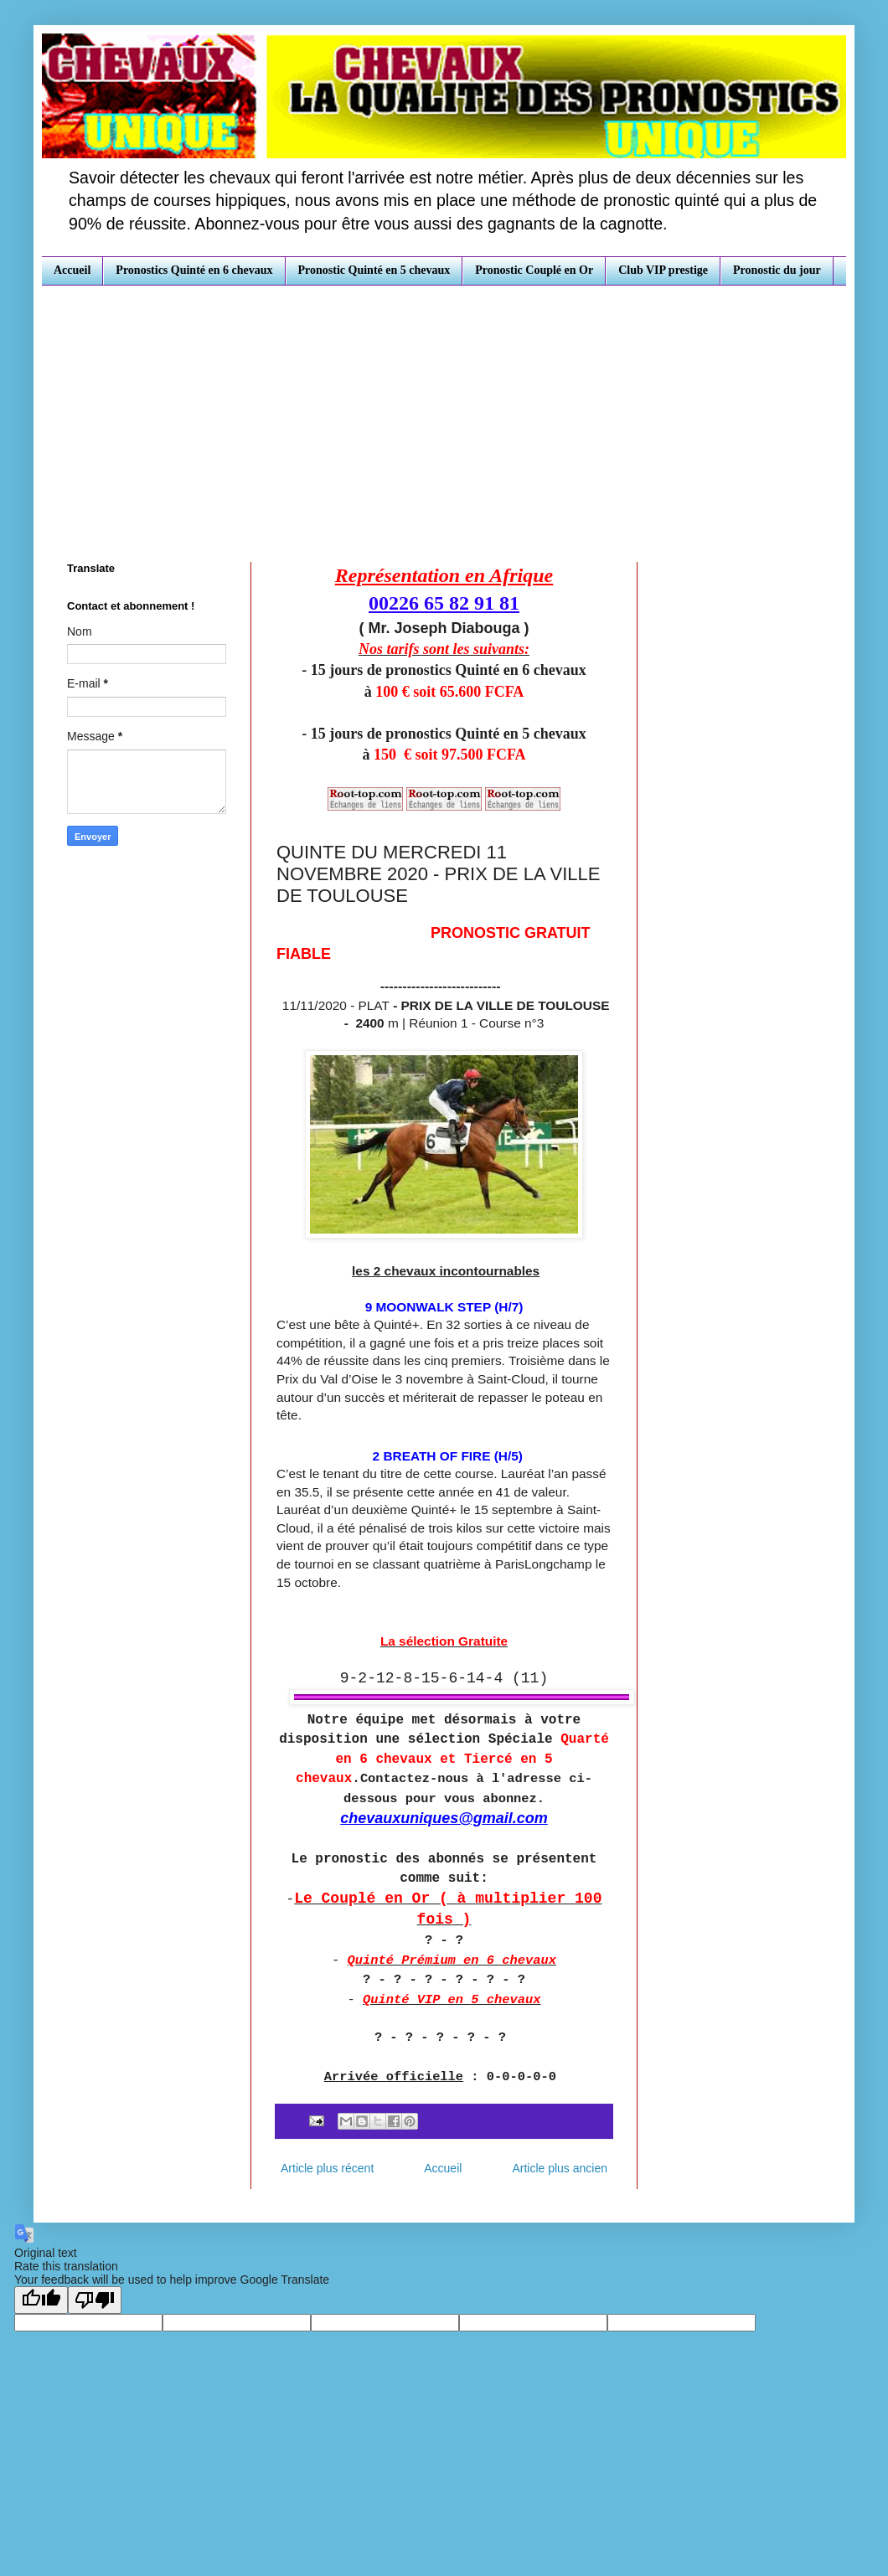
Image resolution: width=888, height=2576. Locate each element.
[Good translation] (41, 2300)
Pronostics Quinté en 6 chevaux (194, 270)
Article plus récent (327, 2168)
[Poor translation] (94, 2300)
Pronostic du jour (777, 270)
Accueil (72, 270)
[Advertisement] (444, 411)
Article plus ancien (559, 2168)
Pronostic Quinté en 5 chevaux (374, 270)
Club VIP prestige (663, 270)
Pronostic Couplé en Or (534, 270)
